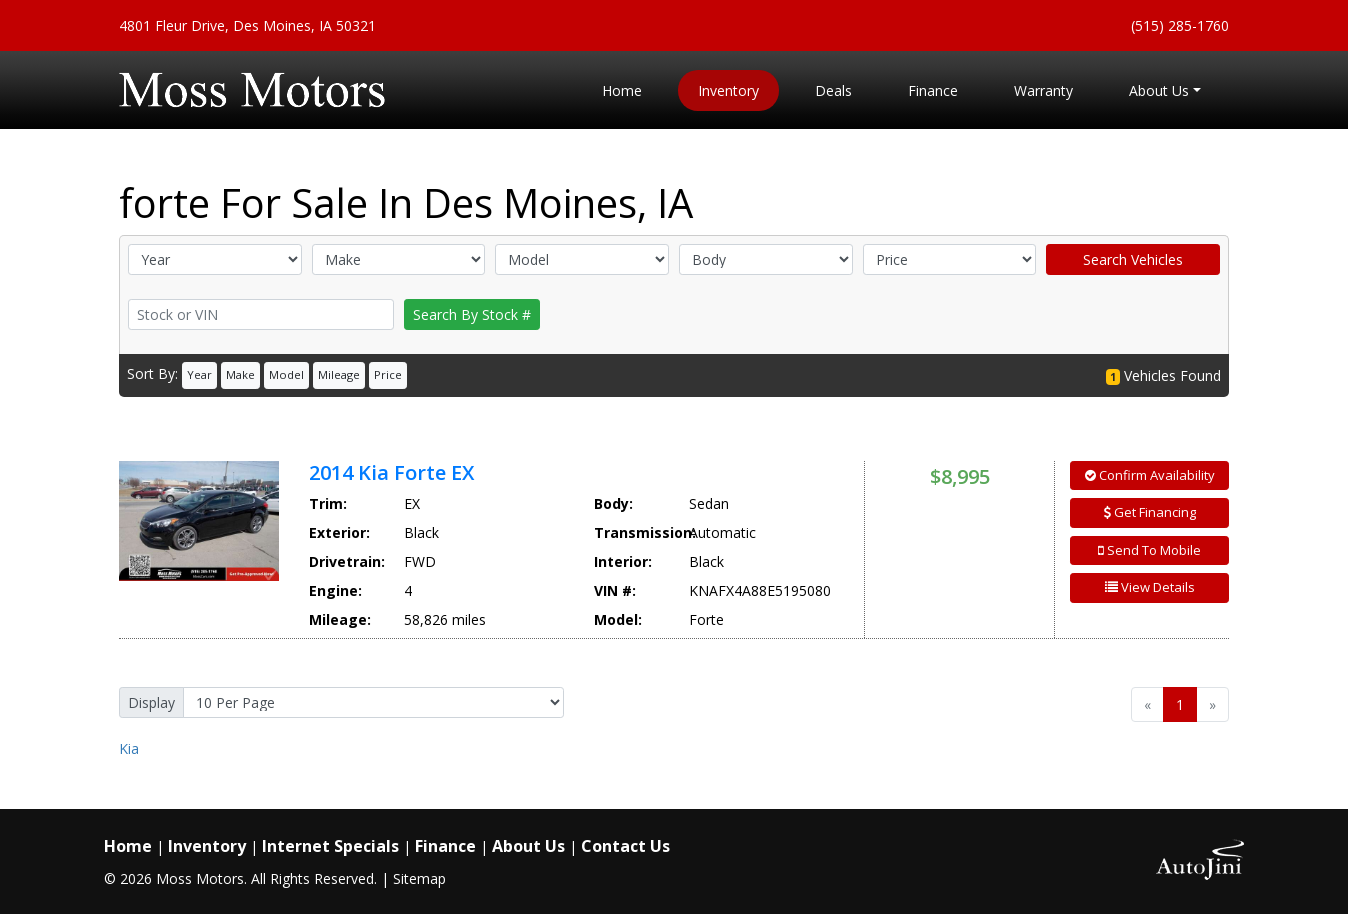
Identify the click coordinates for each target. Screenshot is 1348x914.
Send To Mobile (1149, 550)
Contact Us (625, 846)
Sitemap (419, 878)
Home (128, 846)
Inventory (207, 846)
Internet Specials (330, 846)
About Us (528, 846)
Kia (129, 748)
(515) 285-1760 (1180, 25)
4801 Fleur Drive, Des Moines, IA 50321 (247, 25)
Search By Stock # (472, 314)
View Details (1150, 587)
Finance (445, 846)
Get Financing (1150, 512)
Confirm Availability (1150, 475)
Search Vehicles (1133, 259)
